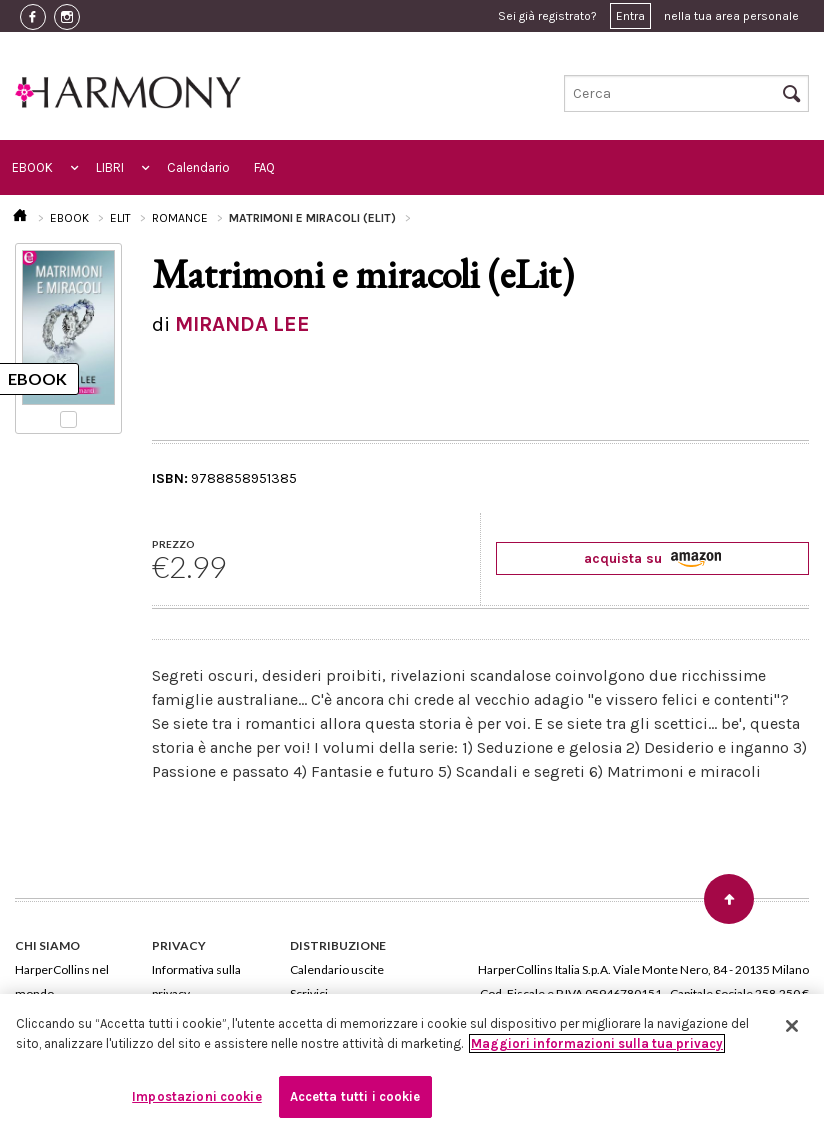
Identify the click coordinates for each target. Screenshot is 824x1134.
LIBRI (110, 167)
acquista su (652, 558)
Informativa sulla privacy (196, 981)
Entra (630, 16)
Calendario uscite (337, 969)
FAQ (264, 167)
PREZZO (173, 544)
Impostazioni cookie (196, 1096)
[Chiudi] (792, 1026)
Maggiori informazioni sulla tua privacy (597, 1043)
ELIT (120, 218)
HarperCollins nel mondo (62, 981)
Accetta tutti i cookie (355, 1096)
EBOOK (32, 167)
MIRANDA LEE (242, 324)
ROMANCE (180, 218)
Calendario (198, 167)
